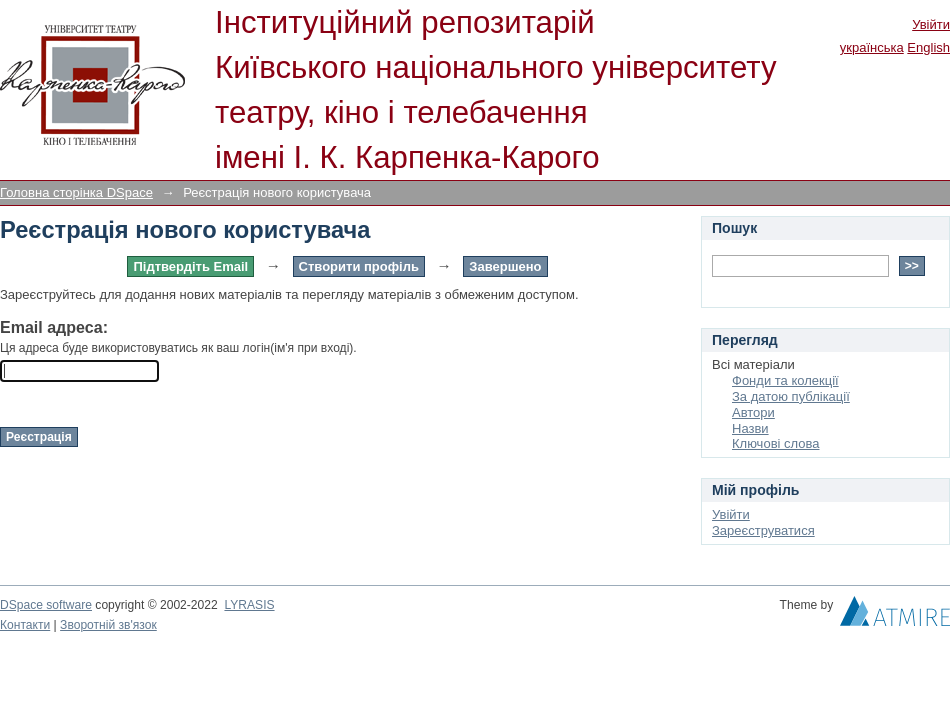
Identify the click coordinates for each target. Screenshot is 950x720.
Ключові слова (775, 443)
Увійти (931, 24)
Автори (753, 412)
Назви (750, 428)
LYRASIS (249, 605)
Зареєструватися (763, 530)
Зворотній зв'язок (108, 625)
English (928, 47)
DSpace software (46, 605)
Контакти (25, 625)
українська (872, 47)
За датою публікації (791, 396)
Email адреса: (54, 327)
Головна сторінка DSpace (76, 192)
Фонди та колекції (785, 380)
